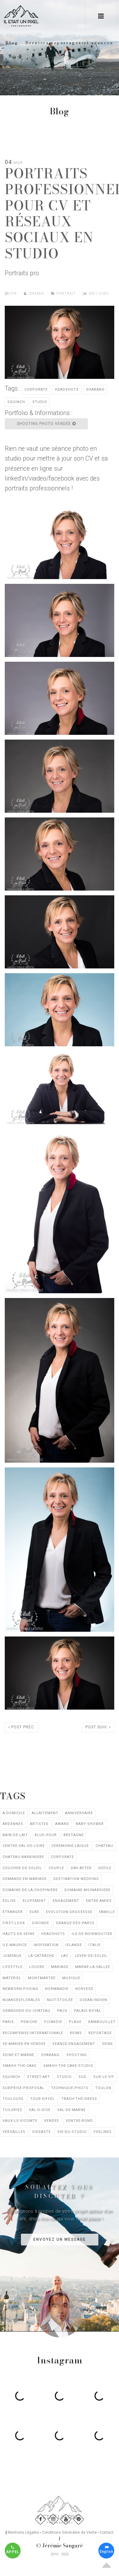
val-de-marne (71, 2110)
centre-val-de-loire (24, 1846)
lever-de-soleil (91, 1956)
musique (71, 1978)
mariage (60, 1967)
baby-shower (90, 1824)
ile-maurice (15, 1945)
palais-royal (87, 2011)
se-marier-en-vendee (24, 2044)
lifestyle (13, 1967)
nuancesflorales (21, 2000)
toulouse (13, 2099)
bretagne (73, 1835)
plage (75, 2022)
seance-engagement (73, 2044)
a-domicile (14, 1813)
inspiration (46, 1945)
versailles (14, 2132)
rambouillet (102, 2022)
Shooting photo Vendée (46, 423)
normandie (57, 1989)
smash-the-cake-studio (68, 2066)
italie (95, 1945)
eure (34, 1912)
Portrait (66, 293)
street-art (38, 2077)
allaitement (45, 1813)
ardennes (13, 1824)
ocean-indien (93, 2000)
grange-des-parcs (75, 1923)
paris (8, 2022)
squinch (16, 402)
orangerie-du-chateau (26, 2011)
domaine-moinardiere (87, 1890)
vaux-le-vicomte (20, 2121)
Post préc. (21, 1727)
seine (107, 2044)
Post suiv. (98, 1727)
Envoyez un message (59, 2239)
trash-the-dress (79, 2099)
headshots (67, 389)
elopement (34, 1901)
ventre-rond (79, 2121)
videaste (41, 2132)
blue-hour (46, 1835)
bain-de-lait (15, 1835)
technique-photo (70, 2088)
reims (76, 2033)
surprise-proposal (23, 2088)
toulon (103, 2088)
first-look (14, 1923)
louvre (36, 1967)
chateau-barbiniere (23, 1857)
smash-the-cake (19, 2066)
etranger (13, 1912)
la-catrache (41, 1956)
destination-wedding (76, 1879)
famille (107, 1912)
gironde (40, 1923)
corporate (36, 389)
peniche (29, 2022)
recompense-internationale (33, 2033)
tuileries (12, 2110)
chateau (104, 1846)
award (62, 1824)
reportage (100, 2033)
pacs (62, 2011)
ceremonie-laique (70, 1846)
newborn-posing (20, 1989)
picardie (53, 2022)
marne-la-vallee (92, 1967)
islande (73, 1945)
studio (39, 402)
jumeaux (12, 1956)
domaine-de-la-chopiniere (30, 1890)
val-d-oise (39, 2110)
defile (104, 1868)
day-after (81, 1868)
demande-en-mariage (25, 1879)
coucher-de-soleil (22, 1868)
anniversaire (79, 1813)
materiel (12, 1978)
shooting (76, 2055)
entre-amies (99, 1901)
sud (82, 2077)
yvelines (102, 2132)
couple (56, 1868)
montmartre (42, 1978)
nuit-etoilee (60, 2000)
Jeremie (34, 293)
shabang (95, 389)
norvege (84, 1989)
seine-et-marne (18, 2055)
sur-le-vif (103, 2077)
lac (64, 1956)
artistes (39, 1824)
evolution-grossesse (69, 1912)
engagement (66, 1901)
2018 (12, 293)
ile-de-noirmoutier (92, 1934)
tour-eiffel (42, 2099)
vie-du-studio (72, 2132)
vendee (51, 2121)
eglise (9, 1901)
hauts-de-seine (19, 1934)
